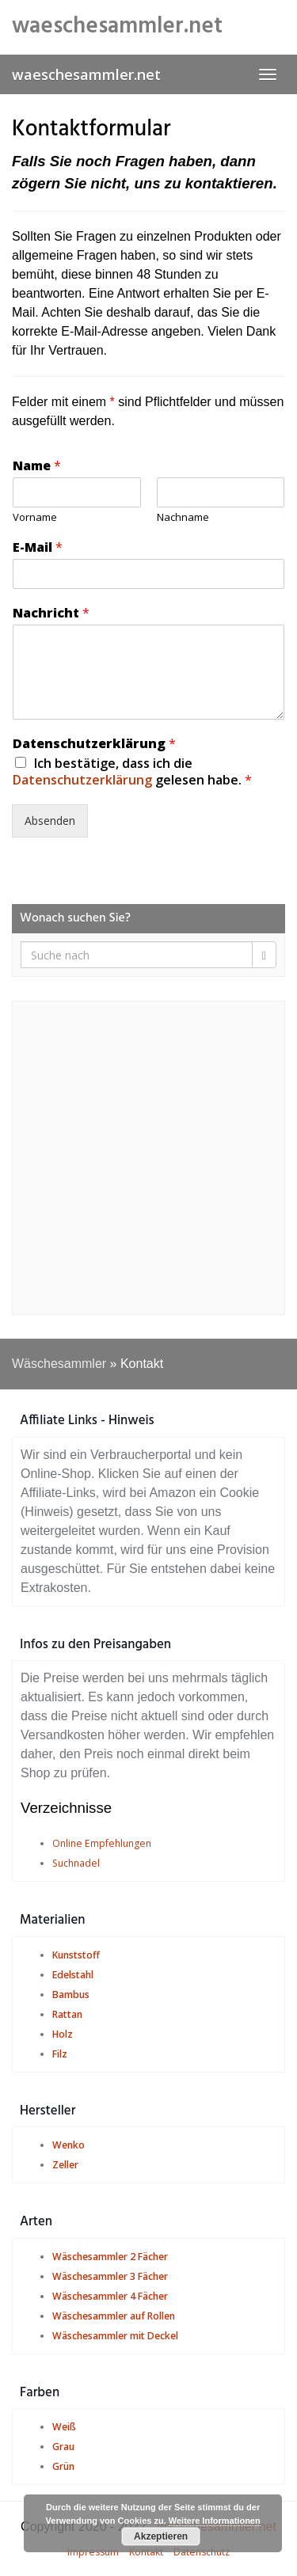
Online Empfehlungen (101, 1843)
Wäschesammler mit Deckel (115, 2335)
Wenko (68, 2145)
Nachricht (51, 613)
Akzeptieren (161, 2536)
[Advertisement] (148, 1157)
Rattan (67, 2014)
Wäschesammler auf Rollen (113, 2316)
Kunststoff (76, 1955)
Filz (59, 2054)
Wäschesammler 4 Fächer (110, 2296)
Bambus (70, 1994)
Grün (63, 2466)
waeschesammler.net (86, 74)
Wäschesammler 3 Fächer (110, 2276)
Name (37, 466)
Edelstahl (72, 1974)
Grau (63, 2446)
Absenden (50, 820)
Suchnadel (76, 1863)
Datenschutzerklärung (94, 743)
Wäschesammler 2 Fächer (110, 2256)
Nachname (183, 517)
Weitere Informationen (215, 2520)
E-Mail (38, 547)
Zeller (65, 2164)
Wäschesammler (59, 1363)
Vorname (35, 517)
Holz (62, 2034)
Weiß (64, 2427)
